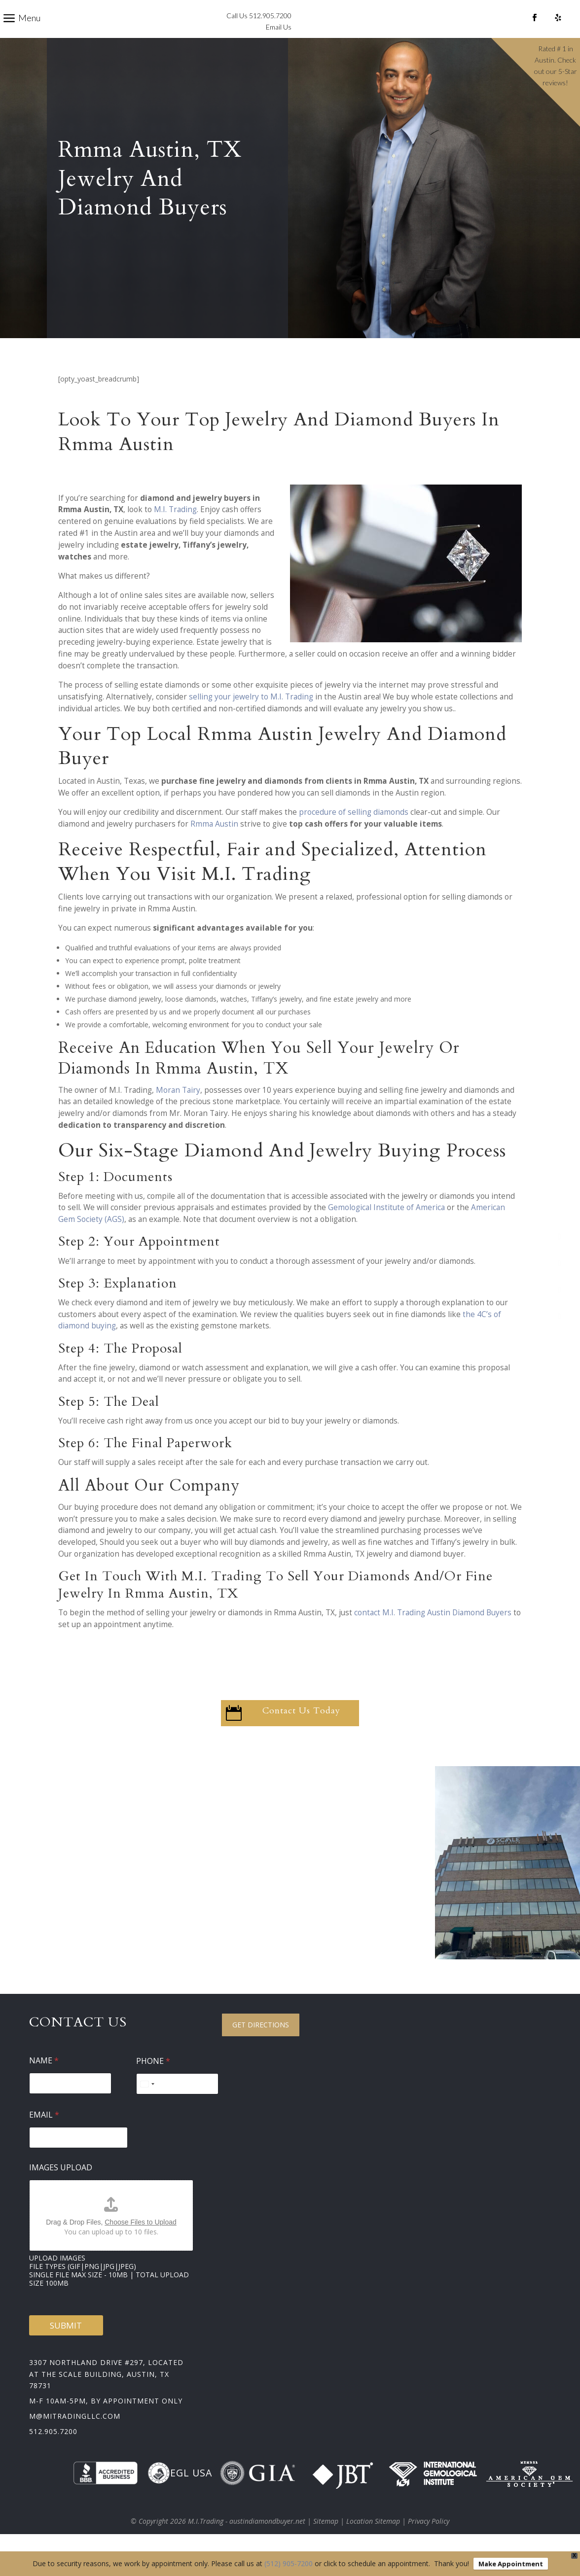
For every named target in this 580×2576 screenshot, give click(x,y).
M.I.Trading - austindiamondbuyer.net (246, 2538)
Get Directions (260, 2042)
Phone (153, 2078)
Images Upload (60, 2185)
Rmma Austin (214, 841)
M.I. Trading (175, 527)
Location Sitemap (373, 2538)
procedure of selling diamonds (353, 829)
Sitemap (325, 2538)
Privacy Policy (428, 2538)
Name (44, 2078)
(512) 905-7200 (288, 2563)
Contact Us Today (301, 1728)
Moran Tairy (178, 1107)
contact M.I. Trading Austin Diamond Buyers (432, 1630)
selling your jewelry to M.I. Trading (251, 714)
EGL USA (179, 2490)
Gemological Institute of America (386, 1224)
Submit (66, 2342)
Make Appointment (510, 2563)
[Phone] (177, 2101)
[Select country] (147, 2101)
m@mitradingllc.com (74, 2433)
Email (44, 2132)
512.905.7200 (53, 2448)
